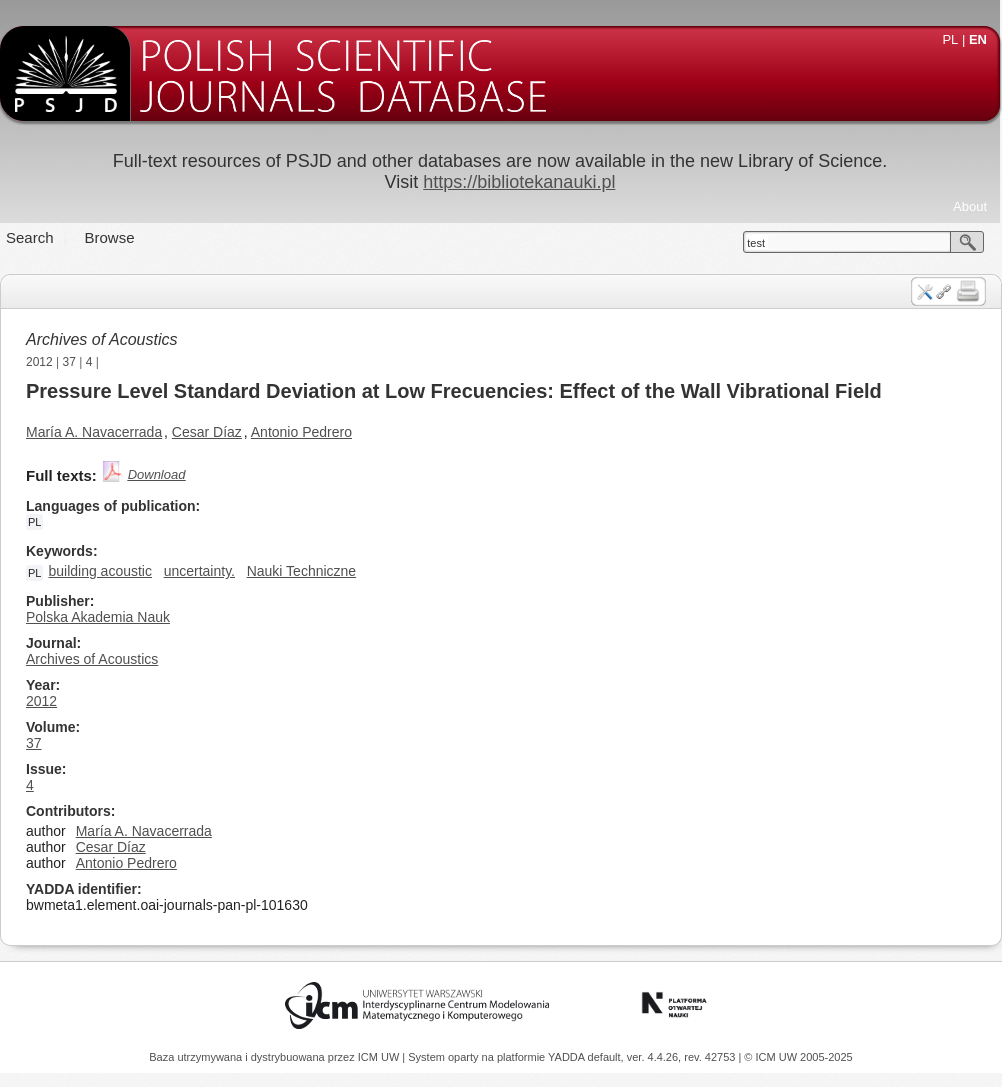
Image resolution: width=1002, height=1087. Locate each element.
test (756, 243)
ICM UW (380, 1057)
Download (157, 474)
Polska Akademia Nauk (98, 617)
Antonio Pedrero (301, 432)
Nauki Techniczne (301, 571)
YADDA (568, 1057)
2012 (39, 362)
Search (30, 237)
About (970, 206)
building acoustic (100, 571)
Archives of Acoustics (101, 339)
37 (69, 362)
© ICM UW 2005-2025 (798, 1057)
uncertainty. (199, 571)
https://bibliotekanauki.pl (519, 182)
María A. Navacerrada (94, 432)
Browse (110, 237)
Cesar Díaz (207, 432)
